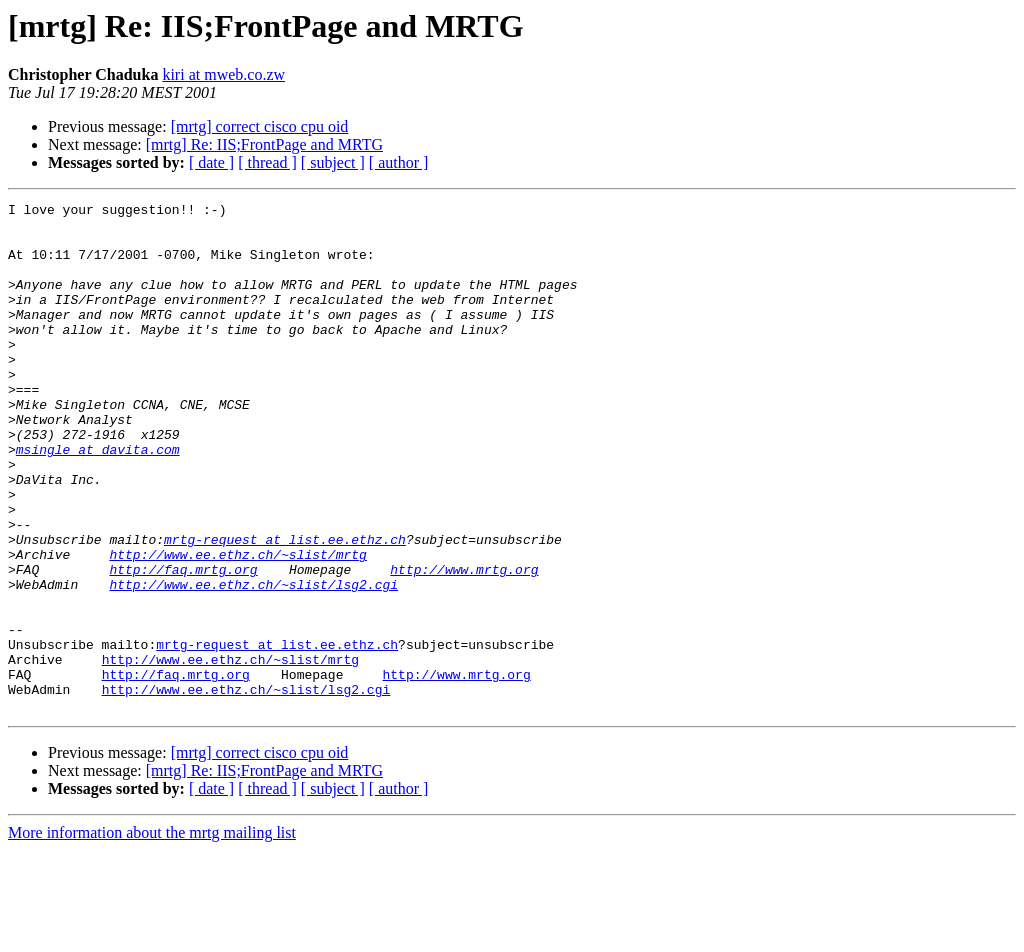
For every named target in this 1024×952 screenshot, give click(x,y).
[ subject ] (333, 162)
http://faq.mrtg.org (183, 644)
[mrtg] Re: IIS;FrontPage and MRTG (264, 144)
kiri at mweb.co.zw (223, 74)
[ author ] (399, 162)
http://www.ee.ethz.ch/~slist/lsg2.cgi (253, 662)
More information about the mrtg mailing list (152, 934)
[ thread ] (267, 162)
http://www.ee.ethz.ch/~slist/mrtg (237, 626)
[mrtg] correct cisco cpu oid (260, 126)
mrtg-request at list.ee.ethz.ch (285, 608)
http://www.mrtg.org (464, 644)
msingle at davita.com (98, 500)
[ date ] (211, 162)
